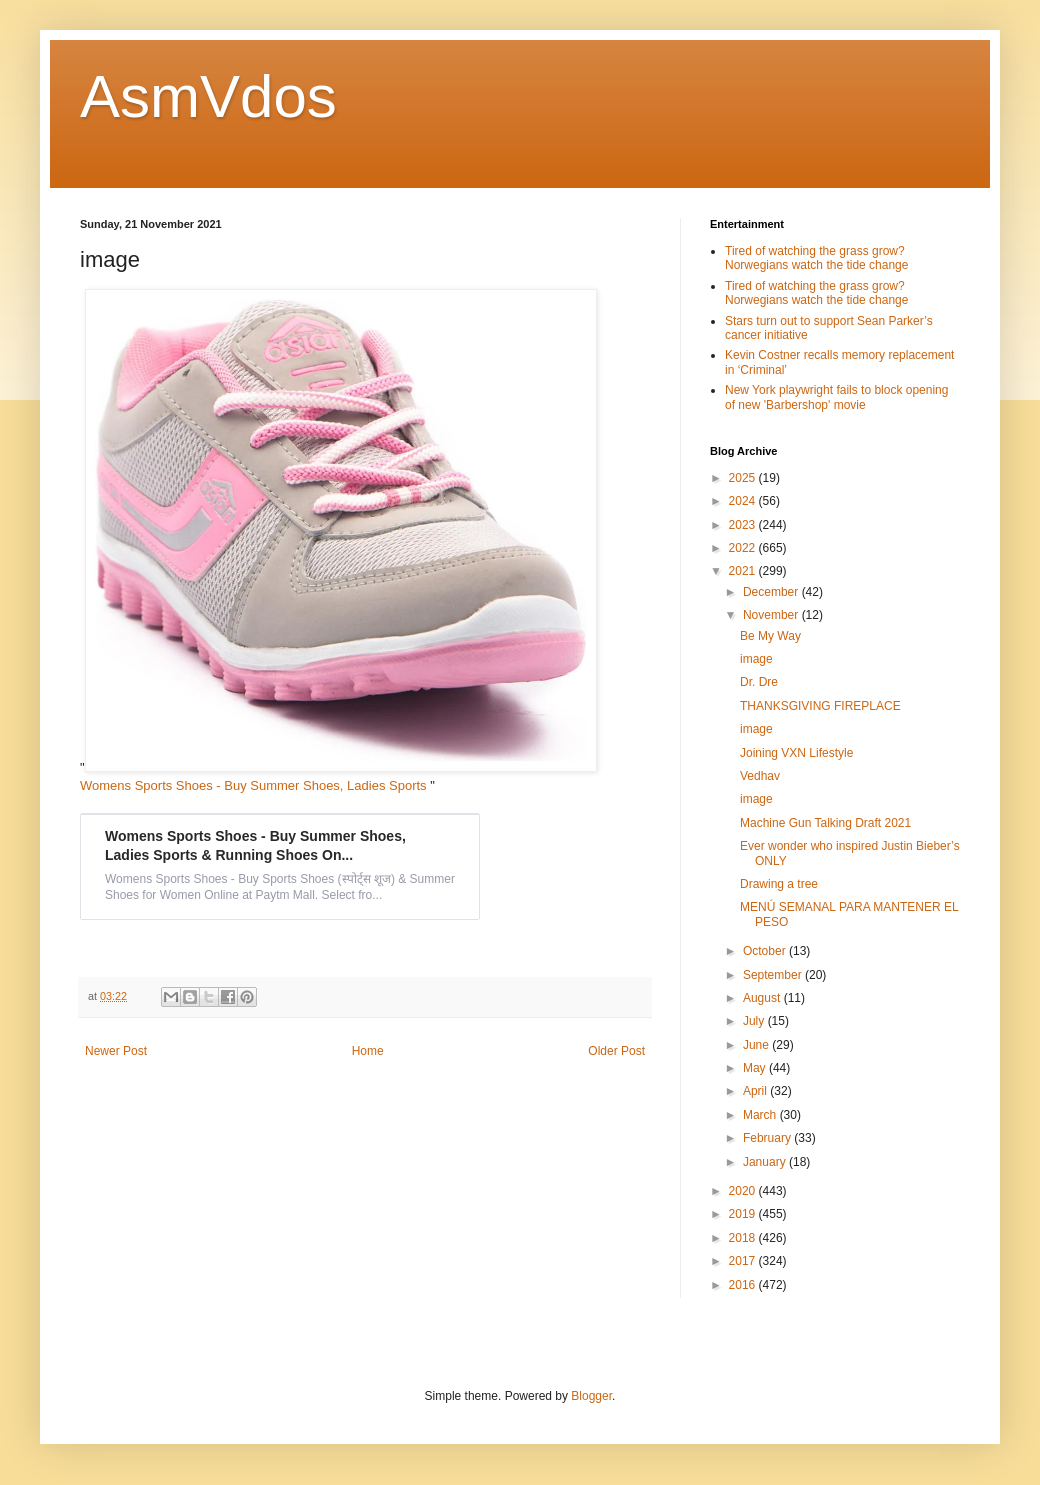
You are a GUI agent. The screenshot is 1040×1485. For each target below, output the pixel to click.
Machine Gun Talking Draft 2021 (825, 823)
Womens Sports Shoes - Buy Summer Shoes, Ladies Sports (255, 785)
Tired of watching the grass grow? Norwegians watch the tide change (816, 258)
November (772, 615)
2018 (744, 1238)
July (755, 1021)
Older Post (616, 1051)
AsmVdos (208, 96)
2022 (744, 548)
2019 (744, 1214)
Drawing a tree (779, 884)
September (774, 975)
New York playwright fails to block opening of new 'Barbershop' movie (836, 397)
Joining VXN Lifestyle (796, 753)
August (763, 998)
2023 (744, 525)
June (757, 1045)
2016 (744, 1285)
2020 (744, 1191)
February (768, 1138)
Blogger (591, 1396)
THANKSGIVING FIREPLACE (820, 706)
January (766, 1162)
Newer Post (116, 1051)
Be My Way (770, 636)
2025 (744, 478)
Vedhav (760, 776)
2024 (744, 501)
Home (368, 1051)
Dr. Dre (759, 682)
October (766, 951)
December (772, 592)
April (756, 1091)
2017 (744, 1261)
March (761, 1115)
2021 (744, 571)
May (756, 1068)
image (756, 659)
